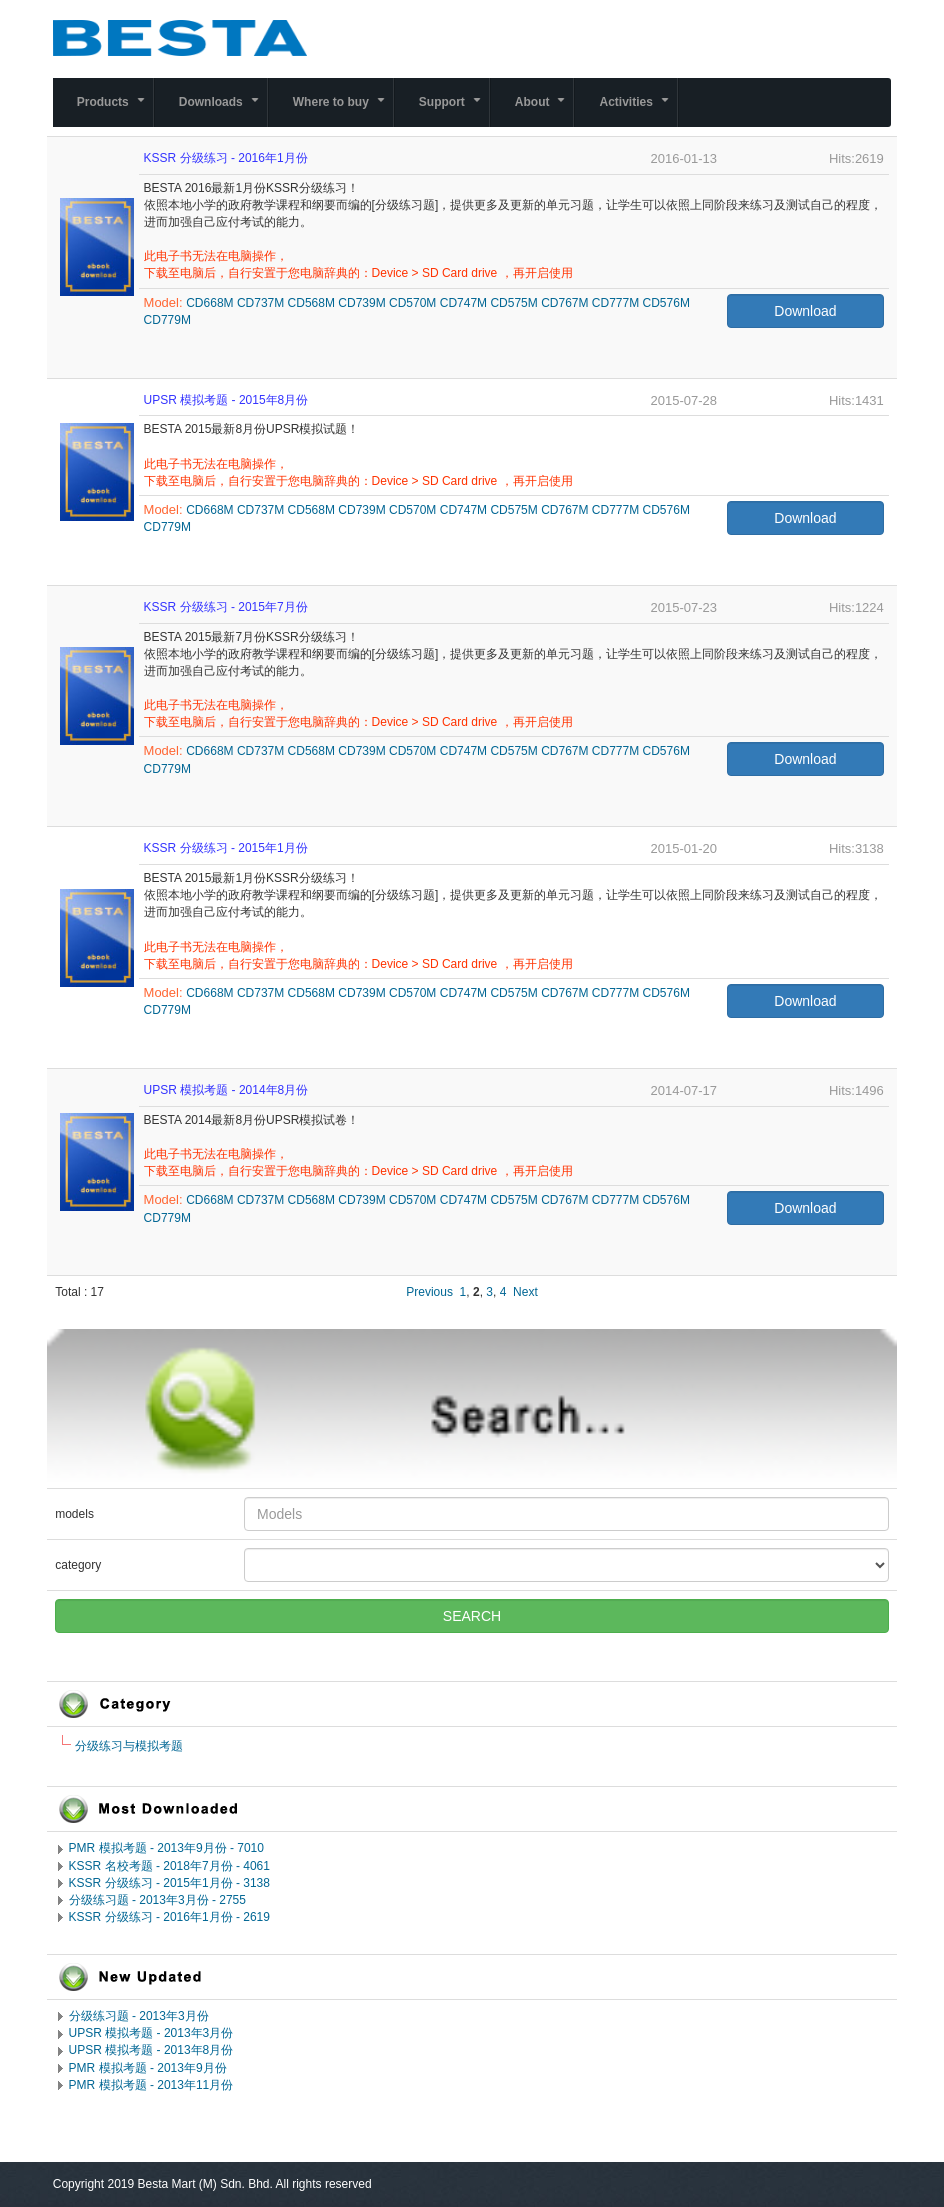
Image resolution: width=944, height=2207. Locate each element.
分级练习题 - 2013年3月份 (139, 2016)
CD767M (564, 303)
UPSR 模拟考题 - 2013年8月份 (151, 2050)
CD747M (463, 303)
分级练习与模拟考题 (129, 1746)
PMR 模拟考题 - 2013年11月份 (151, 2085)
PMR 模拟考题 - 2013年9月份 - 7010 (166, 1848)
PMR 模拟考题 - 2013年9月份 (148, 2068)
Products (115, 110)
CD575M (513, 303)
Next (525, 1292)
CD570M (412, 303)
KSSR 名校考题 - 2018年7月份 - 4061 (169, 1866)
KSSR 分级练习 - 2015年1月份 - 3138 (169, 1883)
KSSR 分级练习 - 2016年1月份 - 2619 (169, 1917)
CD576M (666, 303)
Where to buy (343, 110)
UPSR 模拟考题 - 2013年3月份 (151, 2033)
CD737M (260, 303)
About (544, 110)
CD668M (209, 303)
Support (454, 110)
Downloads (223, 110)
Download (805, 311)
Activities (637, 110)
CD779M (167, 320)
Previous (429, 1292)
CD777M (615, 303)
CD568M (311, 303)
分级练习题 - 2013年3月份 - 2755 (157, 1900)
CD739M (361, 303)
